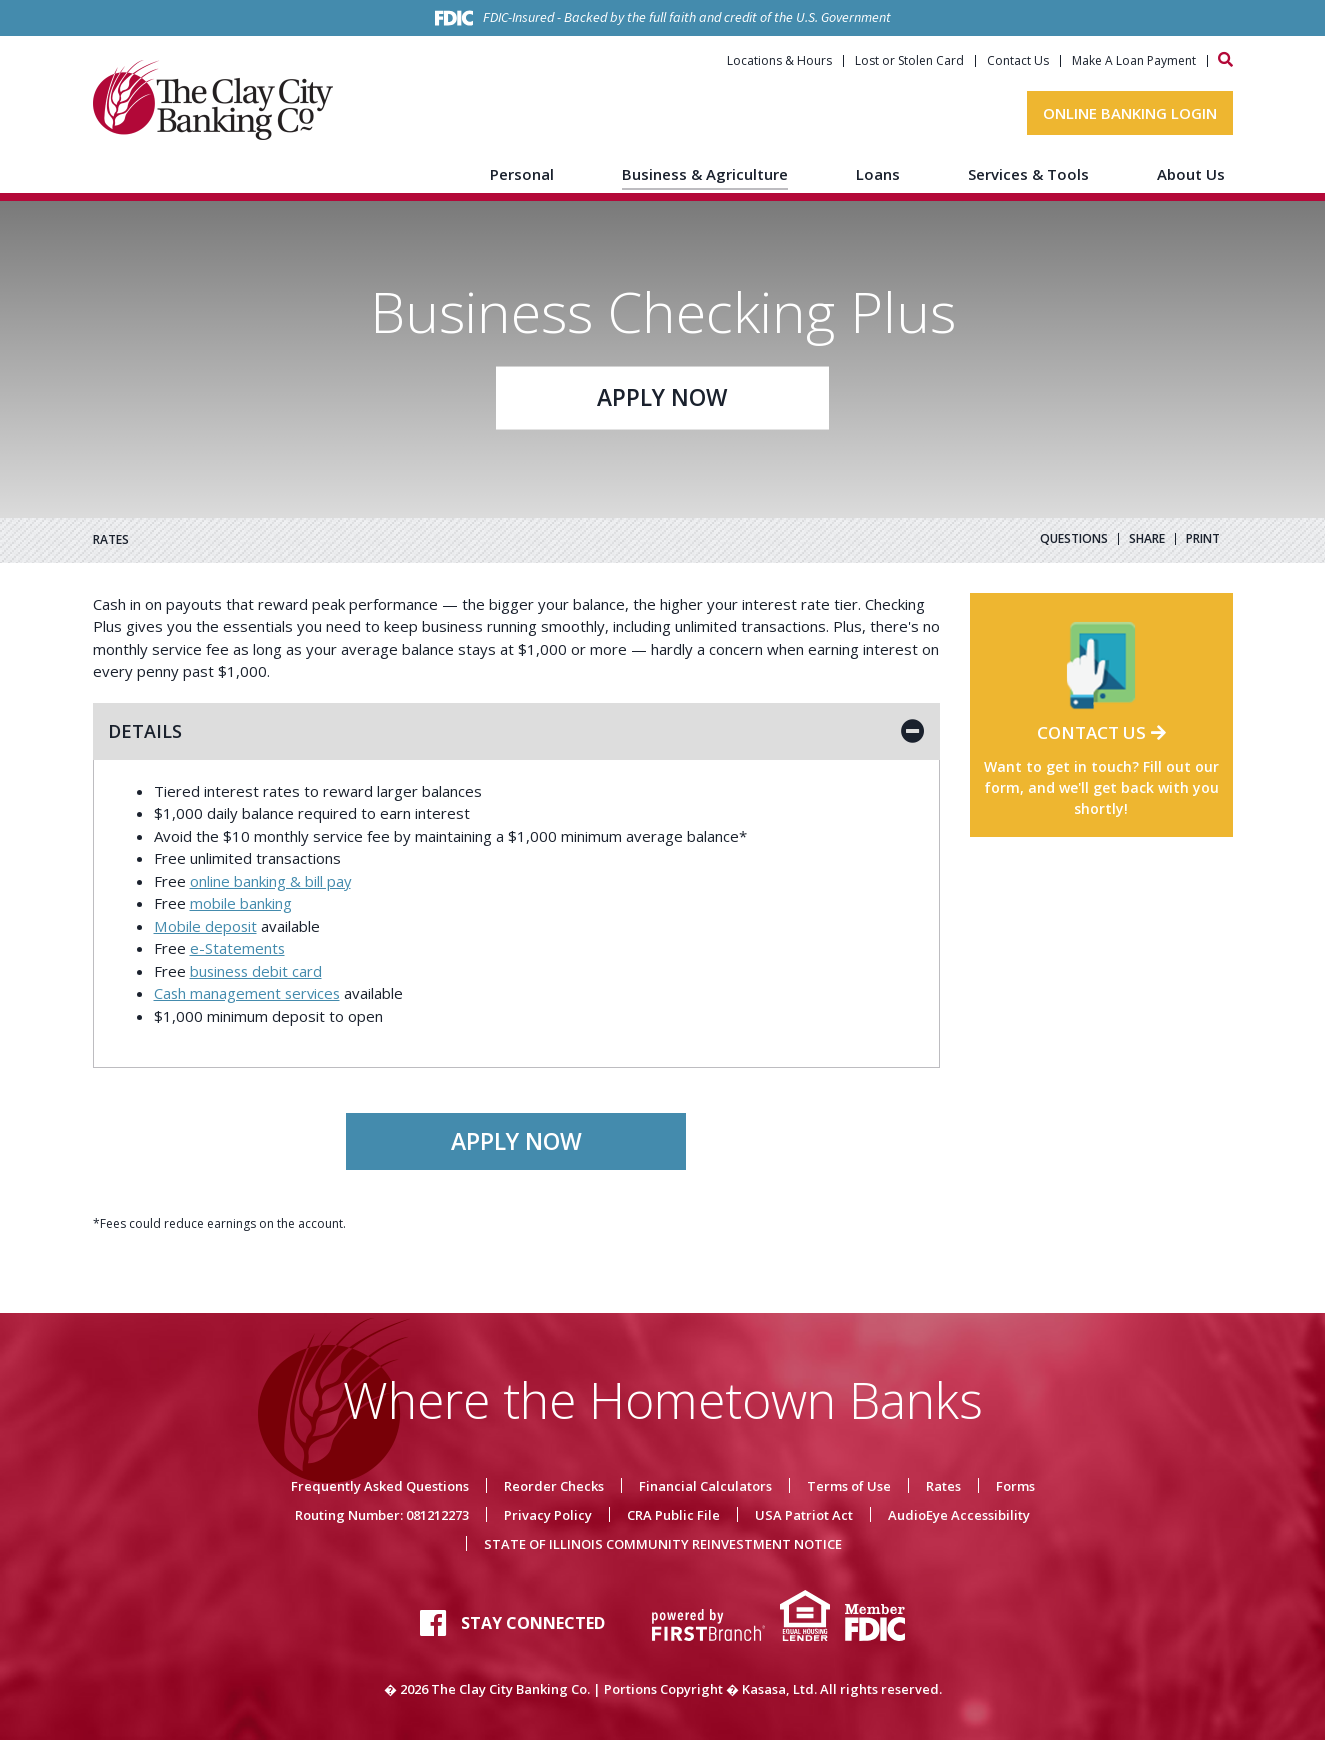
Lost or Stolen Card (909, 61)
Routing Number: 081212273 (382, 1515)
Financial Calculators (705, 1486)
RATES (111, 540)
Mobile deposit (205, 926)
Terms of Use (849, 1486)
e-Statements (238, 948)
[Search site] (1225, 59)
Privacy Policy (548, 1515)
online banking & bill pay (271, 881)
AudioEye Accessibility (959, 1515)
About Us (1191, 174)
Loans (878, 174)
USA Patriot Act (804, 1515)
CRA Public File (673, 1515)
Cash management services (249, 993)
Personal (522, 174)
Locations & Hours (779, 61)
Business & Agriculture (705, 174)
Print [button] (1203, 539)
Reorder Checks (554, 1486)
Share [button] (1147, 539)
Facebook (433, 1623)
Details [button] (145, 731)
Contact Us (1018, 61)
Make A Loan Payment (1134, 61)
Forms (1015, 1486)
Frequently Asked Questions (380, 1486)
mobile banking (241, 903)
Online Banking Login (1130, 113)
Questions (1074, 539)
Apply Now (662, 398)
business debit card (257, 971)
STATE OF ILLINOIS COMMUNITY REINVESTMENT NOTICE (663, 1544)
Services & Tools (1028, 174)
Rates (943, 1486)
